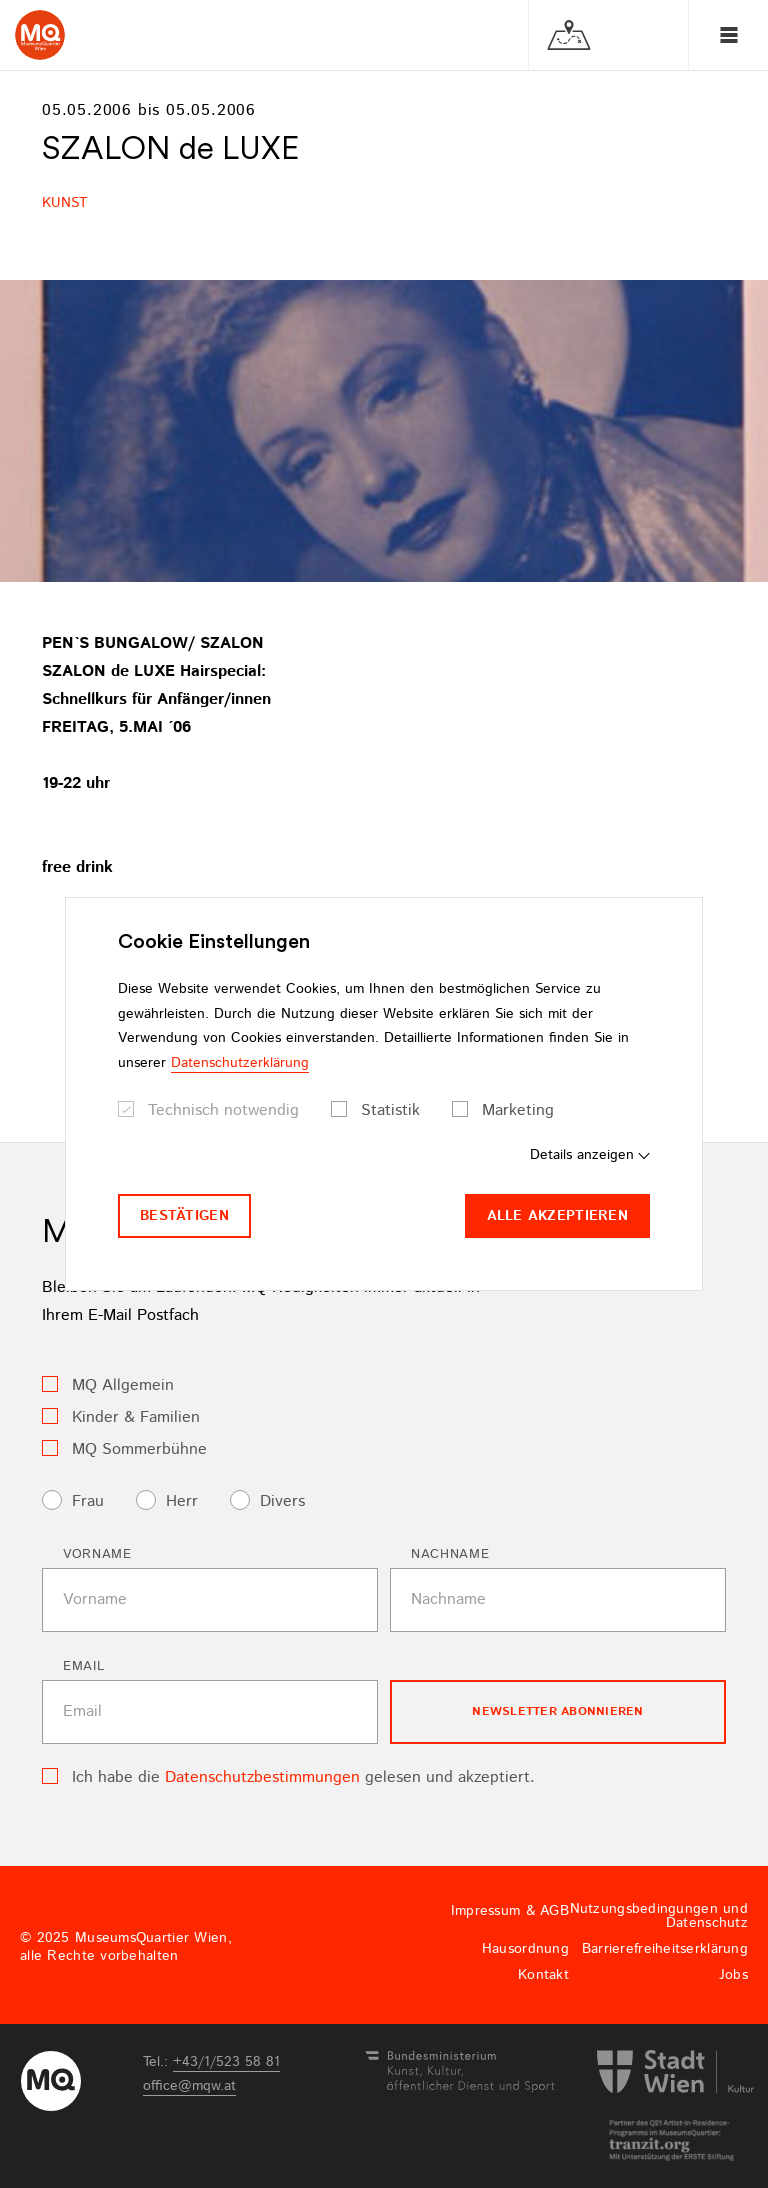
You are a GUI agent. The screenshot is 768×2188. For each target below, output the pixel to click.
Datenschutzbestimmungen (262, 1777)
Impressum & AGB (510, 1911)
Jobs (733, 1975)
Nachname (450, 1554)
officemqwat (189, 2086)
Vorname (97, 1554)
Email (83, 1666)
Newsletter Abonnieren (557, 1711)
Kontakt (543, 1975)
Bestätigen (184, 1216)
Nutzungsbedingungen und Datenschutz (659, 1916)
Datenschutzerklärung (240, 1063)
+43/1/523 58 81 (226, 2062)
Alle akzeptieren (557, 1216)
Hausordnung (525, 1949)
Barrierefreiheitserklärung (665, 1949)
